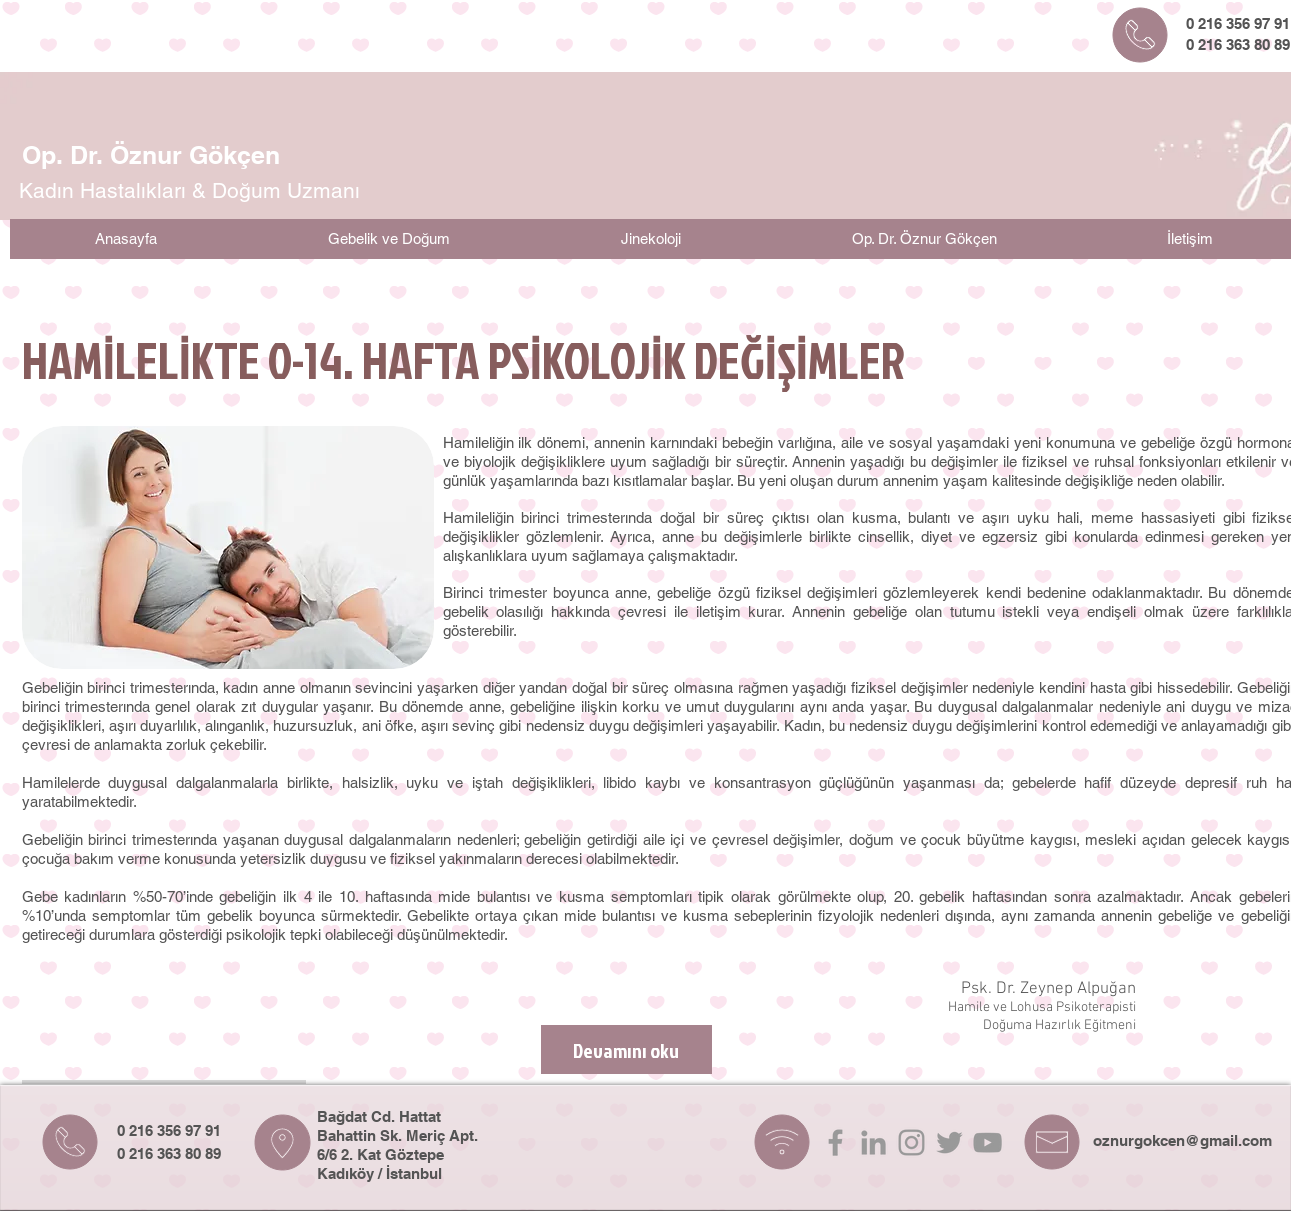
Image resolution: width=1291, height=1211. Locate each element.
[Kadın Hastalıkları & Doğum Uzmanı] (189, 190)
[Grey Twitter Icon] (949, 1142)
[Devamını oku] (626, 1049)
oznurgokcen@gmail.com (1182, 1140)
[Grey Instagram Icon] (911, 1142)
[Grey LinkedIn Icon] (873, 1142)
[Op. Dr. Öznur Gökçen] (151, 155)
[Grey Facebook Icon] (835, 1142)
